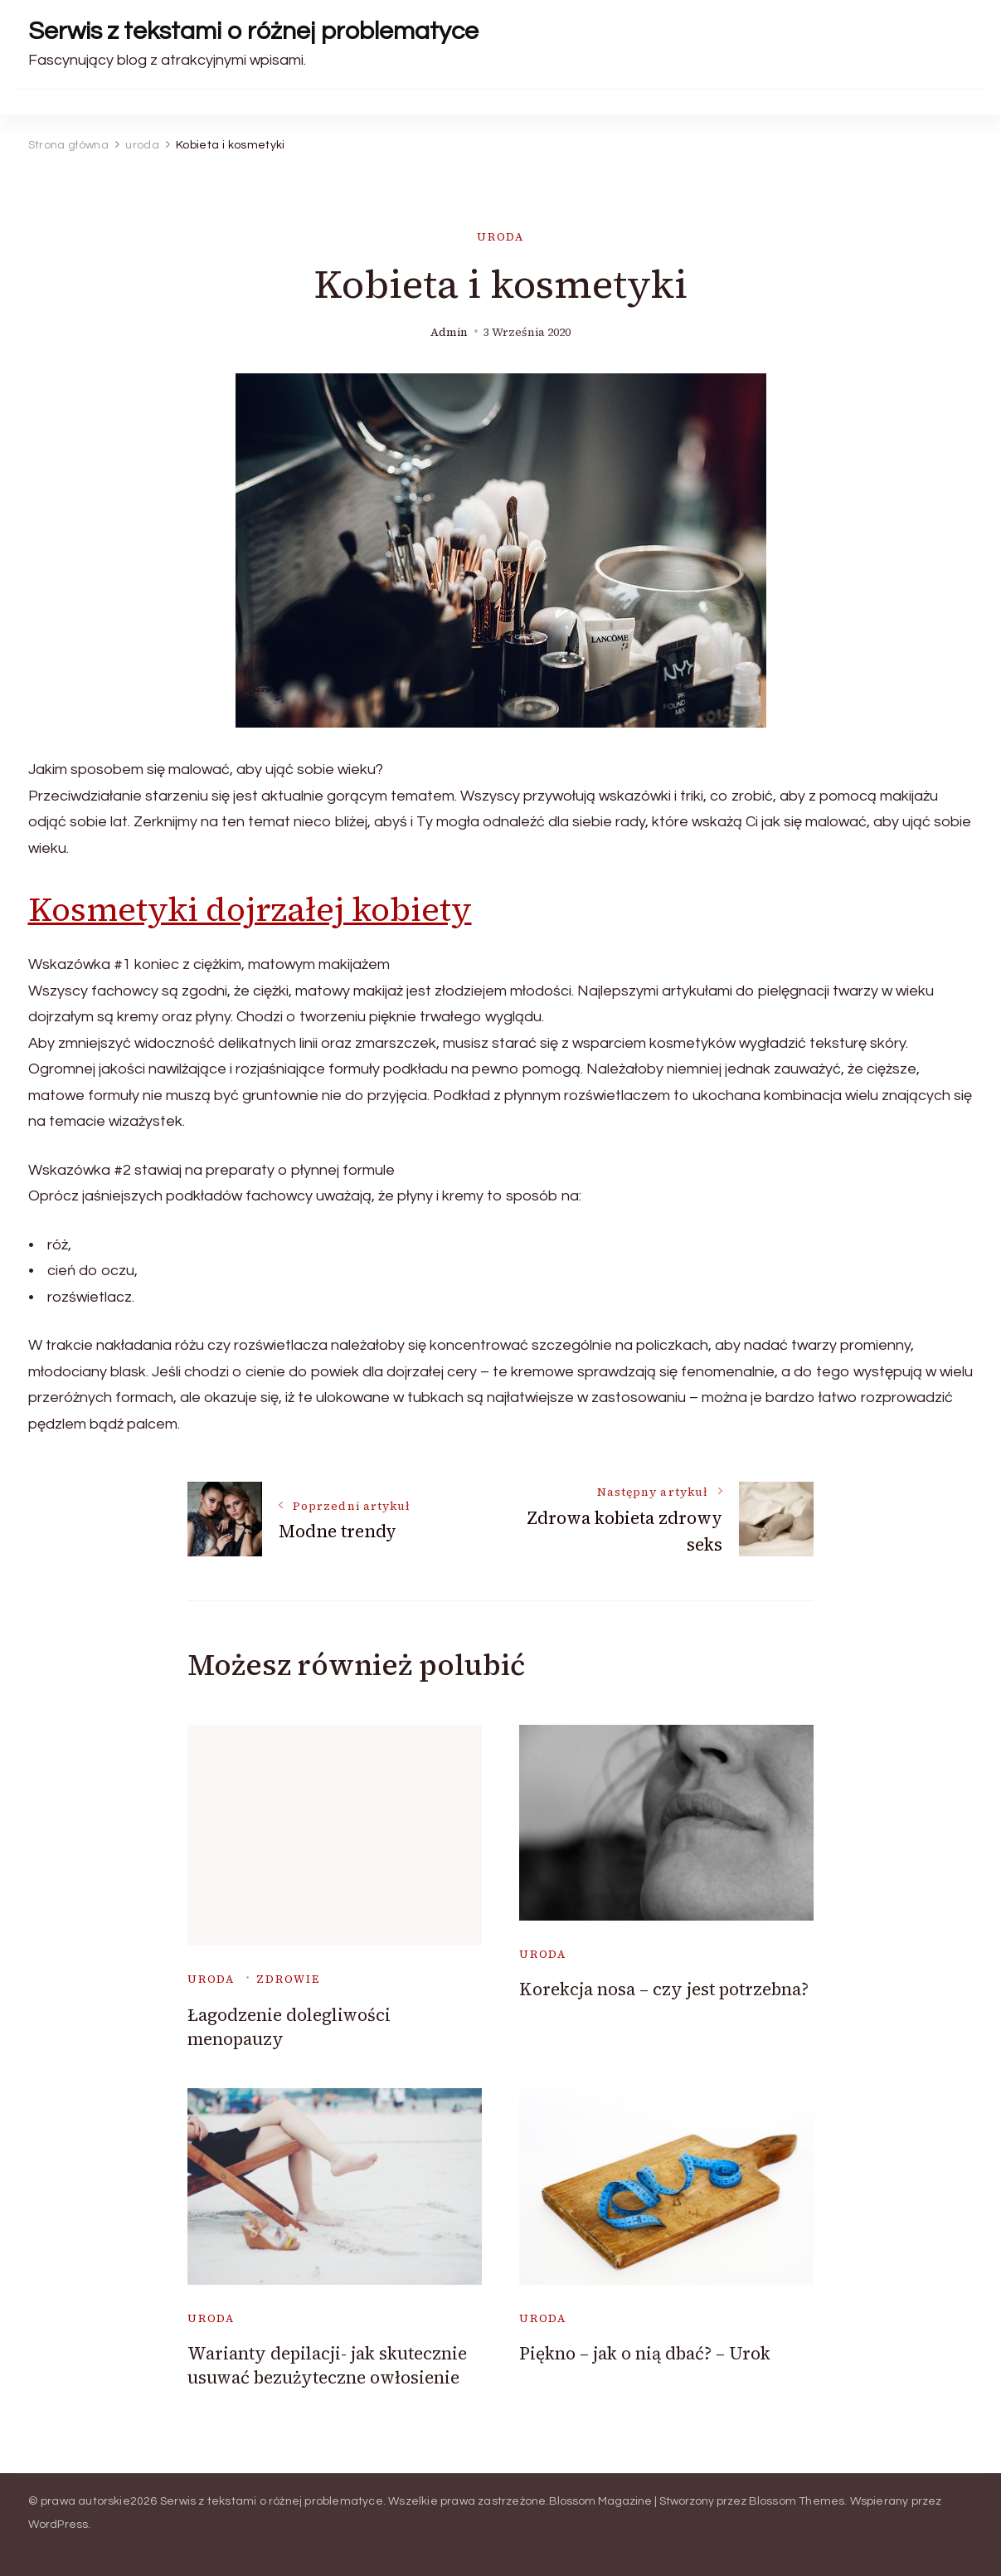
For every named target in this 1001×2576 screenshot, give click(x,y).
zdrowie (288, 1979)
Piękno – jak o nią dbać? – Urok (644, 2353)
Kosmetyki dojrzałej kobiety (250, 909)
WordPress (58, 2524)
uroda (500, 237)
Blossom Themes (797, 2501)
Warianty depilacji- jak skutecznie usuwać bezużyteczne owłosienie (327, 2365)
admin (449, 332)
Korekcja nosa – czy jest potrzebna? (664, 1989)
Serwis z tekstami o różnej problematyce (253, 31)
